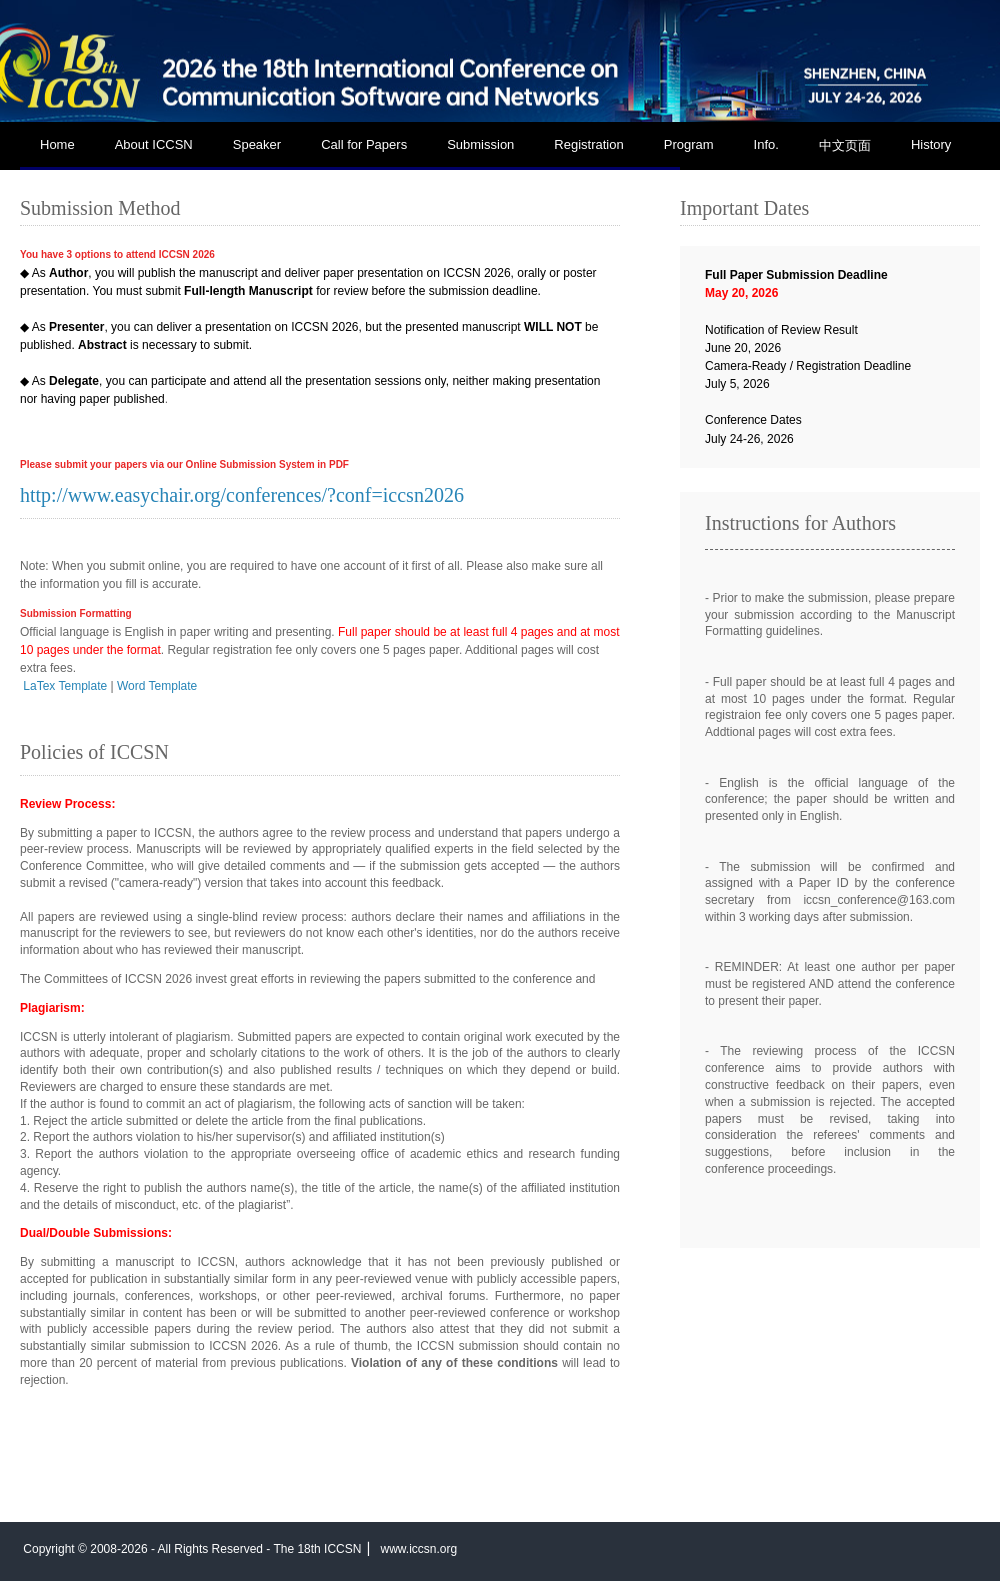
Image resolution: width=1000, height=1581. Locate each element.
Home (57, 144)
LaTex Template (65, 686)
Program (689, 144)
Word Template (157, 686)
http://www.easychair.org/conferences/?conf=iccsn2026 (242, 495)
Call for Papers (364, 144)
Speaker (257, 144)
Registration (588, 144)
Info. (766, 144)
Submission (480, 144)
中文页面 (845, 145)
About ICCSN (154, 144)
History (931, 144)
